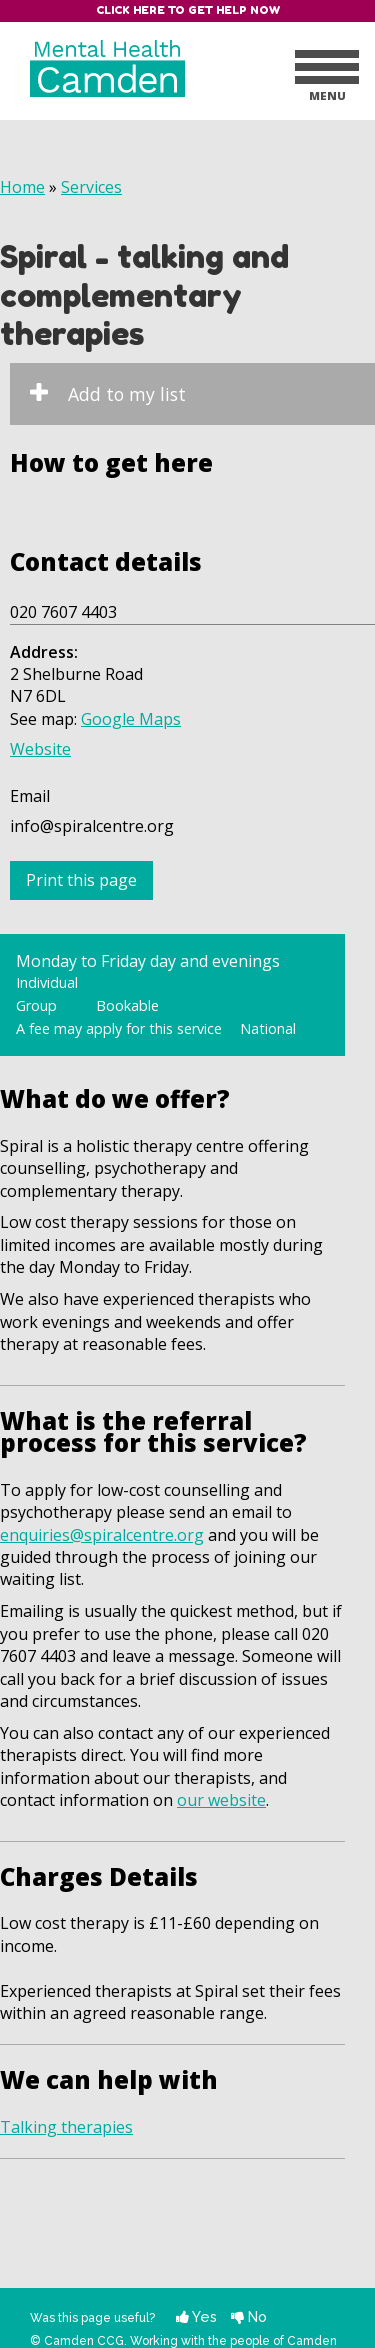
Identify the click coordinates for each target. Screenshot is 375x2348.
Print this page (81, 880)
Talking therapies (66, 2127)
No (249, 2316)
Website (40, 749)
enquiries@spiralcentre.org (102, 1535)
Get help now (234, 10)
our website (221, 1800)
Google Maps (131, 719)
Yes (196, 2316)
